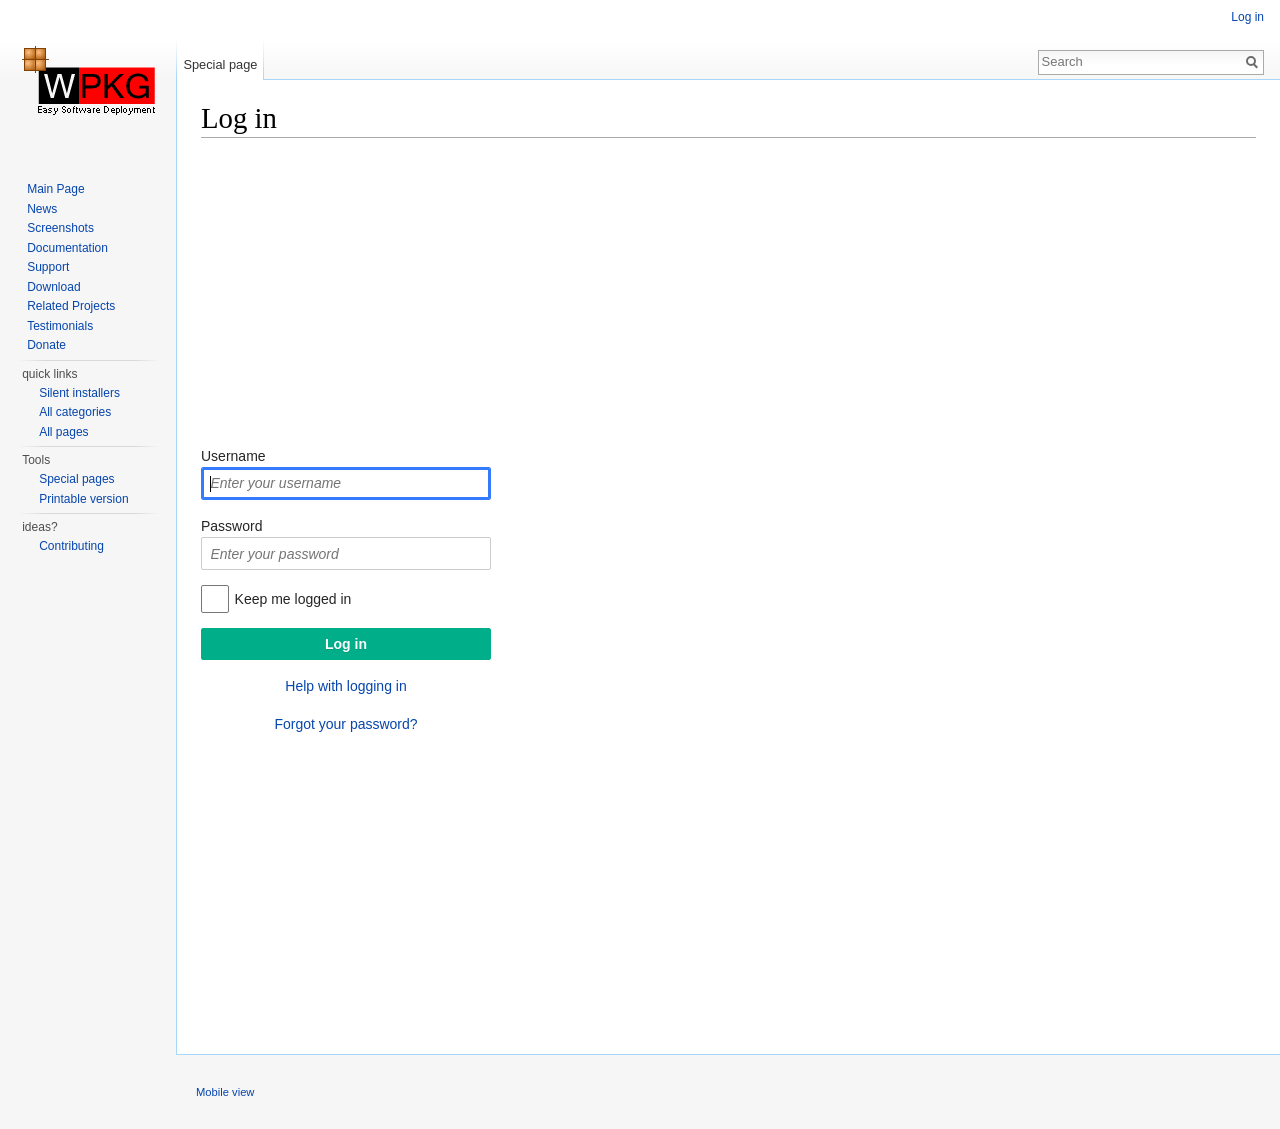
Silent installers (79, 393)
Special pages (76, 479)
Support (48, 267)
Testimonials (60, 326)
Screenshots (60, 228)
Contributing (71, 546)
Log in (1247, 17)
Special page (220, 64)
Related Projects (71, 306)
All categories (75, 412)
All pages (63, 432)
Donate (46, 345)
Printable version (83, 499)
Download (53, 287)
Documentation (67, 248)
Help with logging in (345, 686)
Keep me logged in (293, 599)
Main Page (55, 189)
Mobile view (225, 1092)
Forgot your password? (345, 724)
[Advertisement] (728, 295)
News (42, 209)
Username (233, 456)
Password (231, 526)
